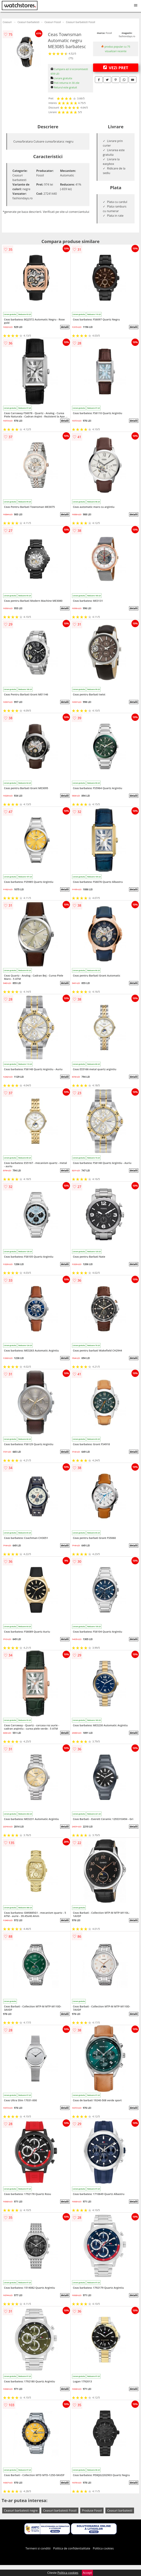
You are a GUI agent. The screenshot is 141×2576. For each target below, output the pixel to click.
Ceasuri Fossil (53, 22)
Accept (87, 2573)
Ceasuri (7, 22)
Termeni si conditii (38, 2548)
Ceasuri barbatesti (28, 22)
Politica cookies (103, 2548)
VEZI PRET (115, 67)
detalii (65, 327)
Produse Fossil (92, 2510)
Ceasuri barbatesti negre (21, 2510)
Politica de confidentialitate (71, 2548)
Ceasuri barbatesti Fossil (80, 22)
